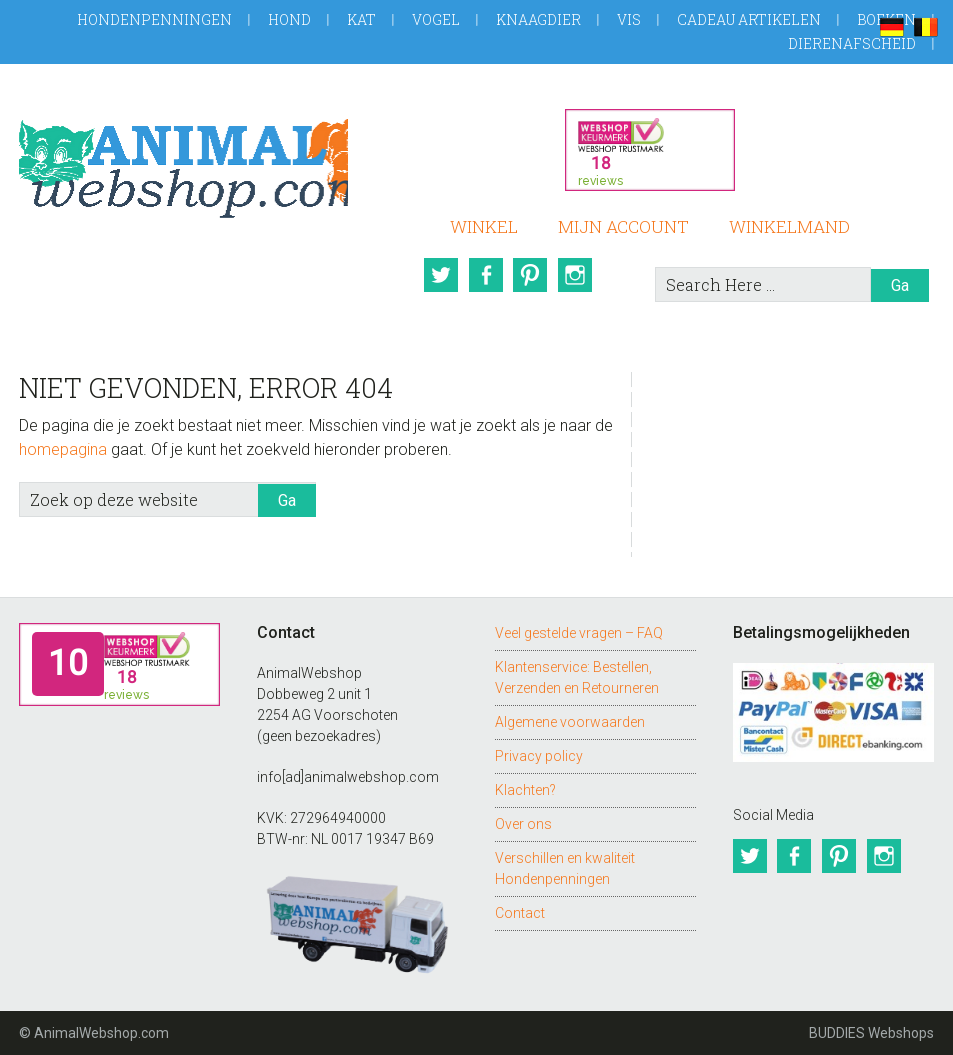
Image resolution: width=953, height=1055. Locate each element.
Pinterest (532, 275)
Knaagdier (538, 19)
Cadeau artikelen (749, 19)
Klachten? (525, 790)
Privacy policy (539, 756)
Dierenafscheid (852, 43)
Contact (520, 913)
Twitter (440, 275)
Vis (629, 19)
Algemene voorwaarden (570, 722)
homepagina (63, 449)
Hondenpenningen (154, 19)
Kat (361, 19)
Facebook (486, 275)
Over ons (523, 824)
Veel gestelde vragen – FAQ (579, 633)
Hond (289, 19)
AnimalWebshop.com (183, 161)
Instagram (578, 275)
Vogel (436, 19)
